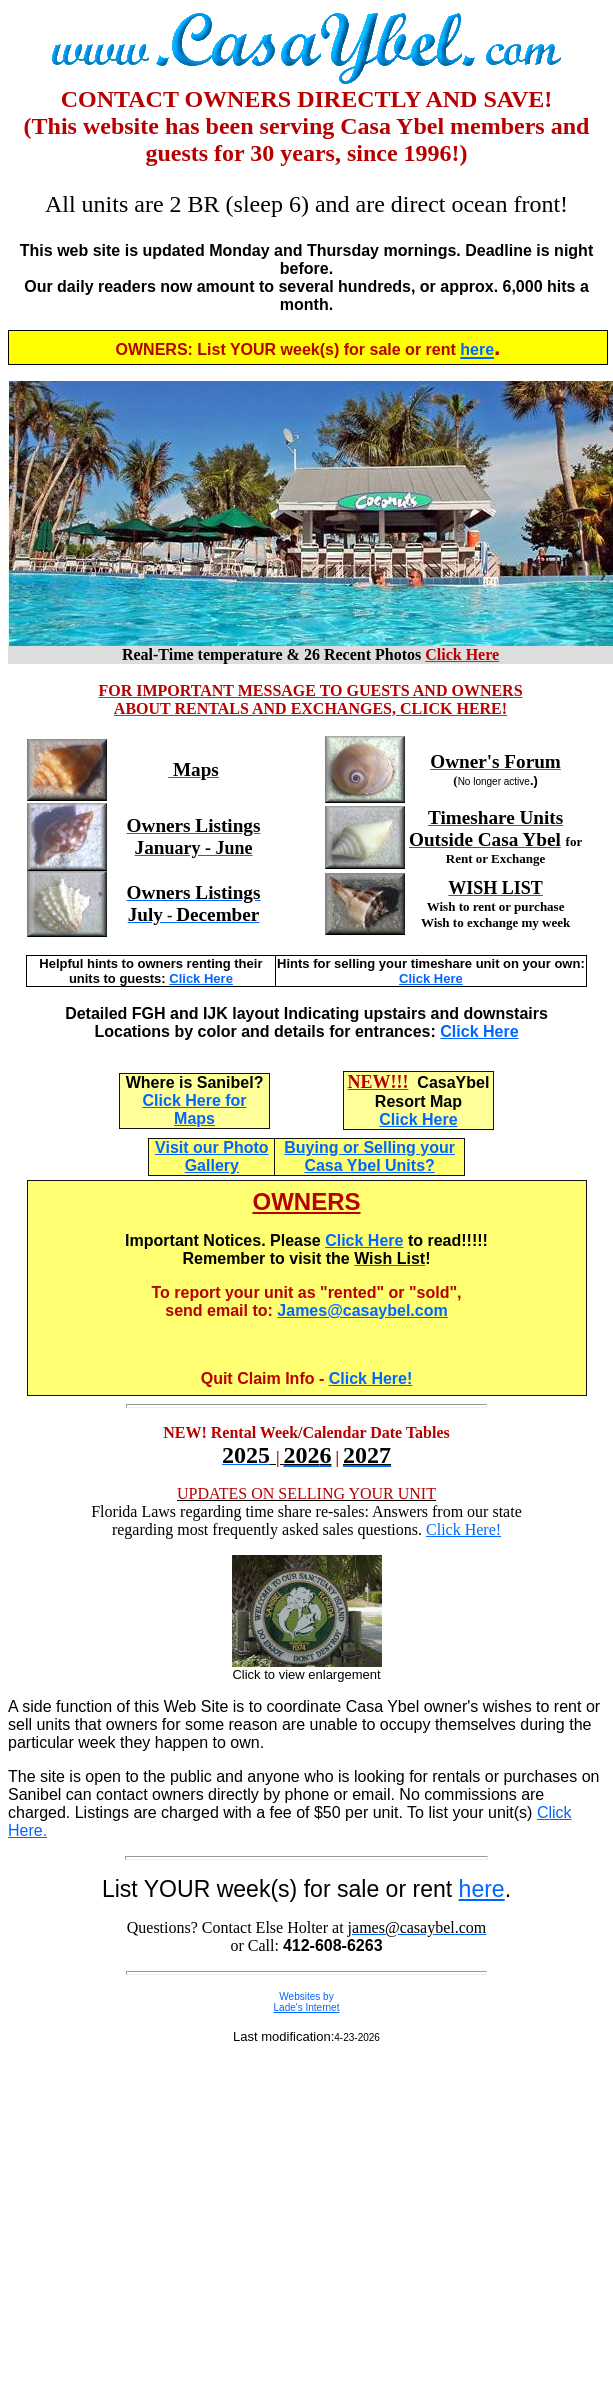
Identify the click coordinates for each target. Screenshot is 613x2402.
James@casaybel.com (362, 1310)
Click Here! (371, 1378)
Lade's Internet (307, 2007)
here (482, 1889)
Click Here (201, 978)
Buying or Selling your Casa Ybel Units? (369, 1156)
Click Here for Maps (195, 1109)
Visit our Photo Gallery (211, 1156)
